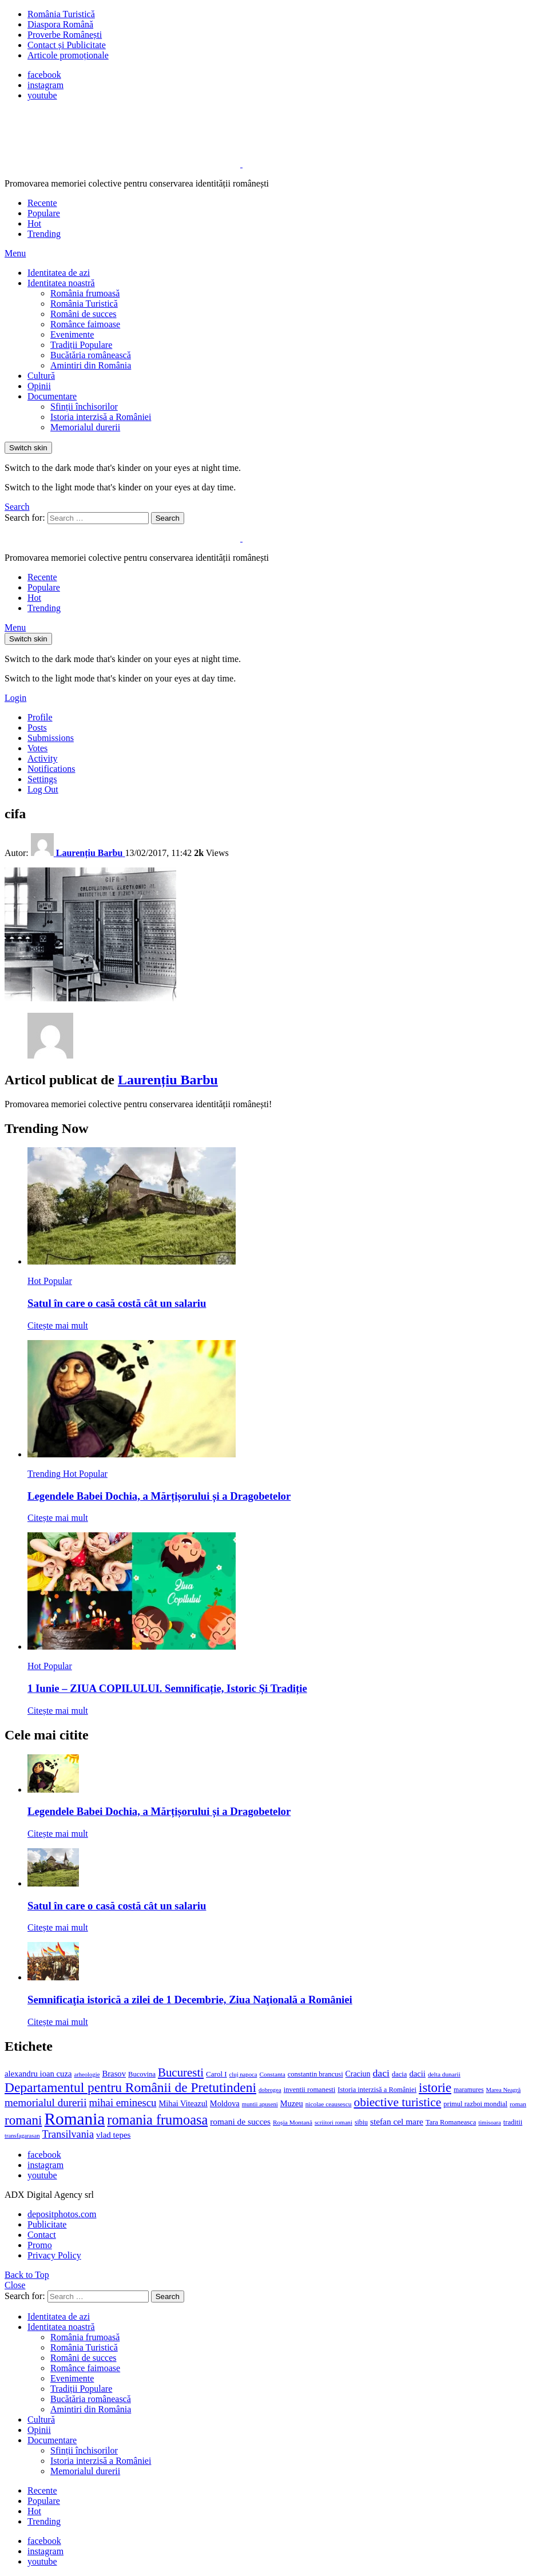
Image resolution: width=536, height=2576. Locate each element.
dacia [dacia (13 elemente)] (399, 2074)
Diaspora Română (60, 24)
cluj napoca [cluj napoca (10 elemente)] (243, 2074)
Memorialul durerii (85, 427)
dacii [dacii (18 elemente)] (417, 2073)
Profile (40, 717)
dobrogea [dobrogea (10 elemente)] (270, 2090)
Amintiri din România (90, 365)
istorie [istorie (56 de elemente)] (435, 2087)
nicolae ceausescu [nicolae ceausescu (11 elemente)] (328, 2104)
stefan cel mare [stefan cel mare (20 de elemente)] (396, 2121)
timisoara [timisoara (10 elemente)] (489, 2122)
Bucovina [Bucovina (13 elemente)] (142, 2074)
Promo (39, 2245)
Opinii (39, 386)
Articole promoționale (68, 55)
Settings (42, 779)
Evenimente (72, 334)
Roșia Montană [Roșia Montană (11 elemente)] (292, 2122)
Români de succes (83, 314)
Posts (37, 727)
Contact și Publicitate (66, 45)
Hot (34, 223)
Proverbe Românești (64, 34)
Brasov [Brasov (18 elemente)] (114, 2073)
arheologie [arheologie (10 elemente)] (87, 2074)
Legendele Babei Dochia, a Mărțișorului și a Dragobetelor (159, 1496)
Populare (43, 213)
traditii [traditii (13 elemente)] (512, 2122)
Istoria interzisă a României (100, 417)
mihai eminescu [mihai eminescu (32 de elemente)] (122, 2103)
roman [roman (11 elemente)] (518, 2104)
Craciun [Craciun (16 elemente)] (358, 2074)
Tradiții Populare (81, 345)
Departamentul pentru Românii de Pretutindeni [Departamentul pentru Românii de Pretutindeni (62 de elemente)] (130, 2087)
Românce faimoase (85, 324)
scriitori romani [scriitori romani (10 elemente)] (333, 2122)
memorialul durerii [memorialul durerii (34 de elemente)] (45, 2103)
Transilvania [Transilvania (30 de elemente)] (68, 2134)
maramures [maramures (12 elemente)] (469, 2090)
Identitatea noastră (61, 283)
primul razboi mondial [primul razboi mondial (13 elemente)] (475, 2104)
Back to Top (27, 2275)
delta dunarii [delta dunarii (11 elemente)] (444, 2074)
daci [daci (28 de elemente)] (381, 2073)
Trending (44, 234)
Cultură (41, 376)
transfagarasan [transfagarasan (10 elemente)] (22, 2136)
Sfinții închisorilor (84, 406)
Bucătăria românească (90, 355)
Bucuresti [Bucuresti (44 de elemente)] (181, 2072)
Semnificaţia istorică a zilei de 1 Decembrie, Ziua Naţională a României (189, 2000)
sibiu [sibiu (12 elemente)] (361, 2122)
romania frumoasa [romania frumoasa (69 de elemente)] (157, 2119)
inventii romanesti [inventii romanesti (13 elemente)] (310, 2090)
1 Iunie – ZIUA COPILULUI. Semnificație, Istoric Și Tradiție (167, 1688)
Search (168, 518)
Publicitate (46, 2224)
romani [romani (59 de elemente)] (23, 2120)
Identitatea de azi (58, 273)
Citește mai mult (57, 1325)
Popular (57, 1281)
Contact (41, 2235)
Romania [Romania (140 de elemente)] (74, 2119)
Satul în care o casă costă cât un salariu (116, 1303)
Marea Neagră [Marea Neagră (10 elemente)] (503, 2090)
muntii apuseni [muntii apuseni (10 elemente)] (260, 2104)
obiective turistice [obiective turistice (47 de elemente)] (397, 2102)
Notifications (51, 769)
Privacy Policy (54, 2255)
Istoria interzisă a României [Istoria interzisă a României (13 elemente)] (377, 2090)
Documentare (52, 396)
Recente (42, 203)
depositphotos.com (61, 2214)
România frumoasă (85, 293)
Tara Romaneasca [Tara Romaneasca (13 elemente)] (451, 2122)
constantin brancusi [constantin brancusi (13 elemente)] (315, 2074)
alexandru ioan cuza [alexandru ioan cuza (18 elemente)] (38, 2073)
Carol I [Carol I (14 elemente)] (216, 2074)
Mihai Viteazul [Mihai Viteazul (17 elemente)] (182, 2103)
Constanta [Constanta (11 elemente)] (272, 2074)
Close (15, 2285)
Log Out (42, 789)
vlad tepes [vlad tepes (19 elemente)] (113, 2134)
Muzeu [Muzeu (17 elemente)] (291, 2103)
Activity (42, 758)
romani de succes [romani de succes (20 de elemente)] (240, 2121)
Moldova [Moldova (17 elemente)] (225, 2103)
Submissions (50, 738)
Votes (37, 748)
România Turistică (61, 14)
